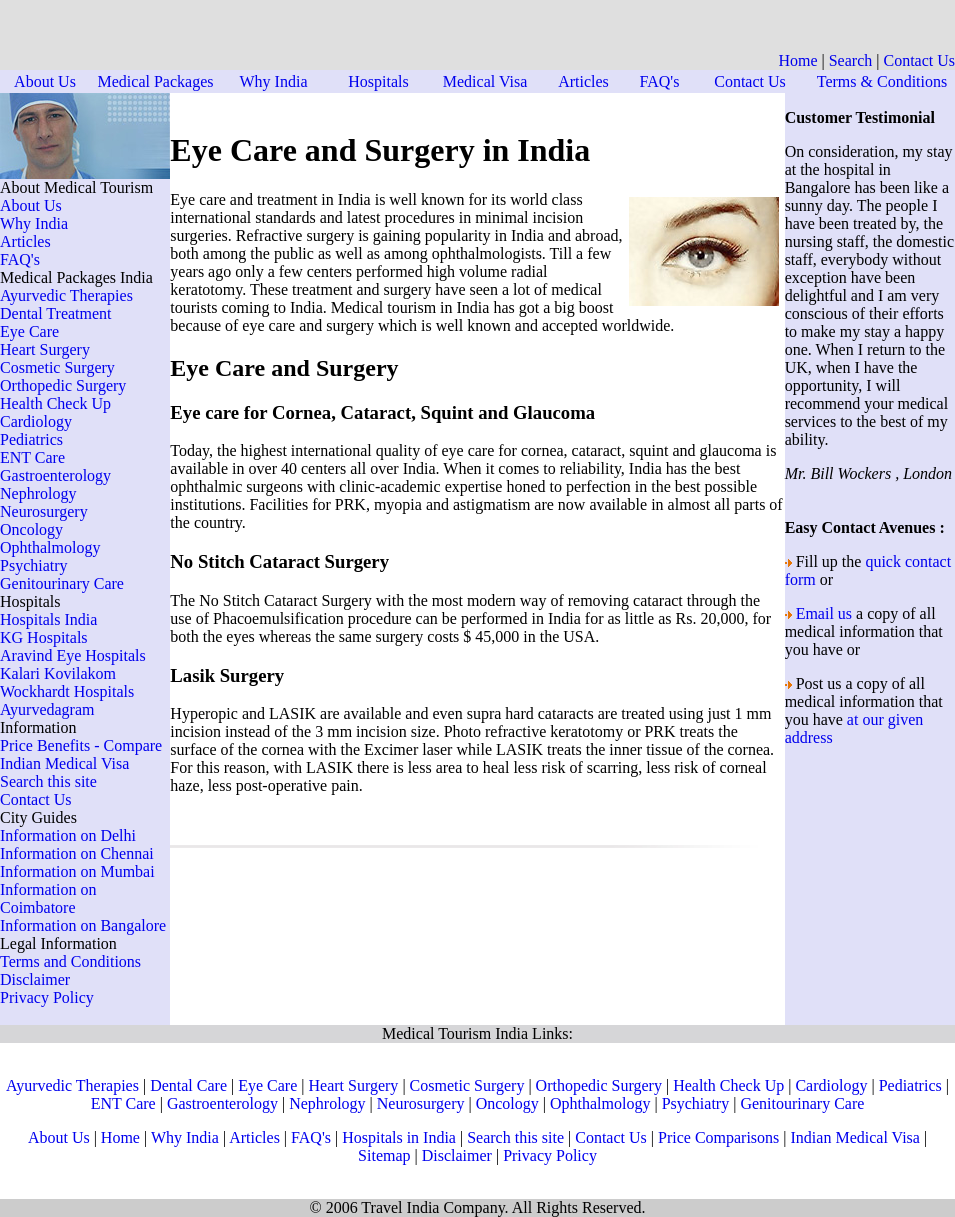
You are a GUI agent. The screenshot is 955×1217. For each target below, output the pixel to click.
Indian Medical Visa (64, 763)
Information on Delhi (68, 835)
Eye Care (29, 331)
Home (797, 60)
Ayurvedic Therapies (66, 295)
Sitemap (384, 1155)
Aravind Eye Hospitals (73, 655)
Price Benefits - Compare (81, 745)
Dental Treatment (56, 313)
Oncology (31, 529)
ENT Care (32, 457)
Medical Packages (156, 81)
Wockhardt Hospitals (67, 691)
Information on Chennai (77, 853)
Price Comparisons (718, 1137)
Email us (824, 613)
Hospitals (378, 81)
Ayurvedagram (47, 709)
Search (851, 60)
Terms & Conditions (882, 81)
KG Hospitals (44, 637)
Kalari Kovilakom (58, 673)
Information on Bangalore (83, 925)
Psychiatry (34, 565)
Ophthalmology (50, 547)
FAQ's (660, 81)
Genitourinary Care (62, 583)
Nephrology (38, 493)
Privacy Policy (47, 997)
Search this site (48, 781)
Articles (583, 81)
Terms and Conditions (70, 961)
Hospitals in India (399, 1137)
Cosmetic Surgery (57, 367)
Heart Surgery (45, 349)
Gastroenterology (55, 475)
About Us (45, 81)
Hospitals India (48, 619)
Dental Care (188, 1085)
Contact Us (919, 60)
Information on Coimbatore (48, 898)
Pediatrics (31, 439)
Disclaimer (35, 979)
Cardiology (36, 421)
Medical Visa (485, 81)
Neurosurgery (44, 511)
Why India (274, 81)
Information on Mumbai (77, 871)
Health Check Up (55, 403)
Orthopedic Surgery (63, 385)
